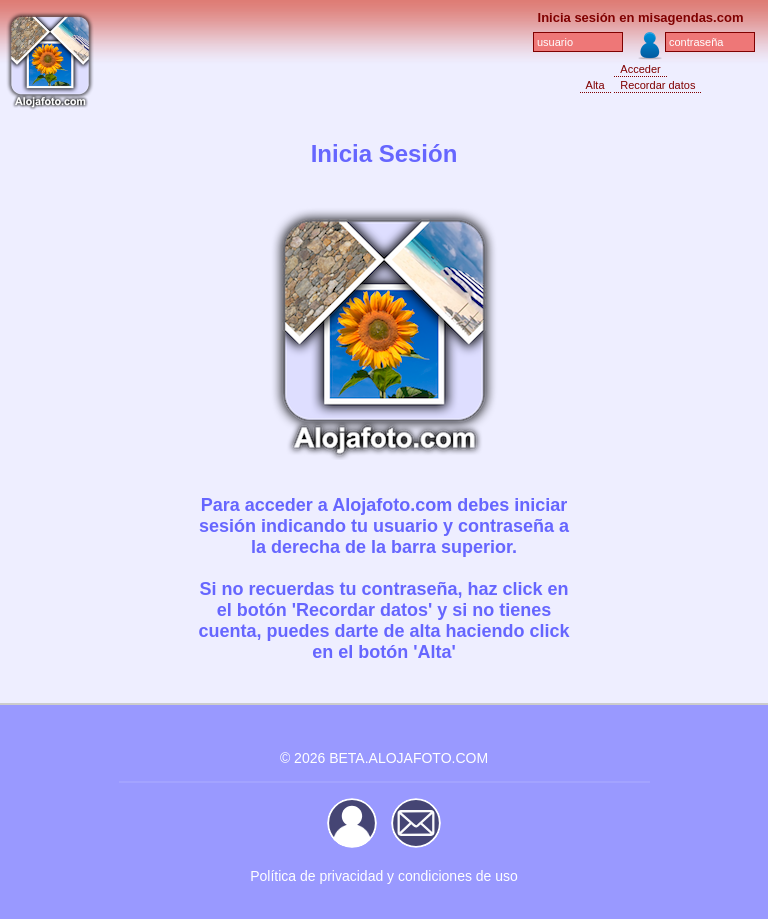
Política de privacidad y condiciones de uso (384, 876)
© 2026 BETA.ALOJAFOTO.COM (384, 758)
